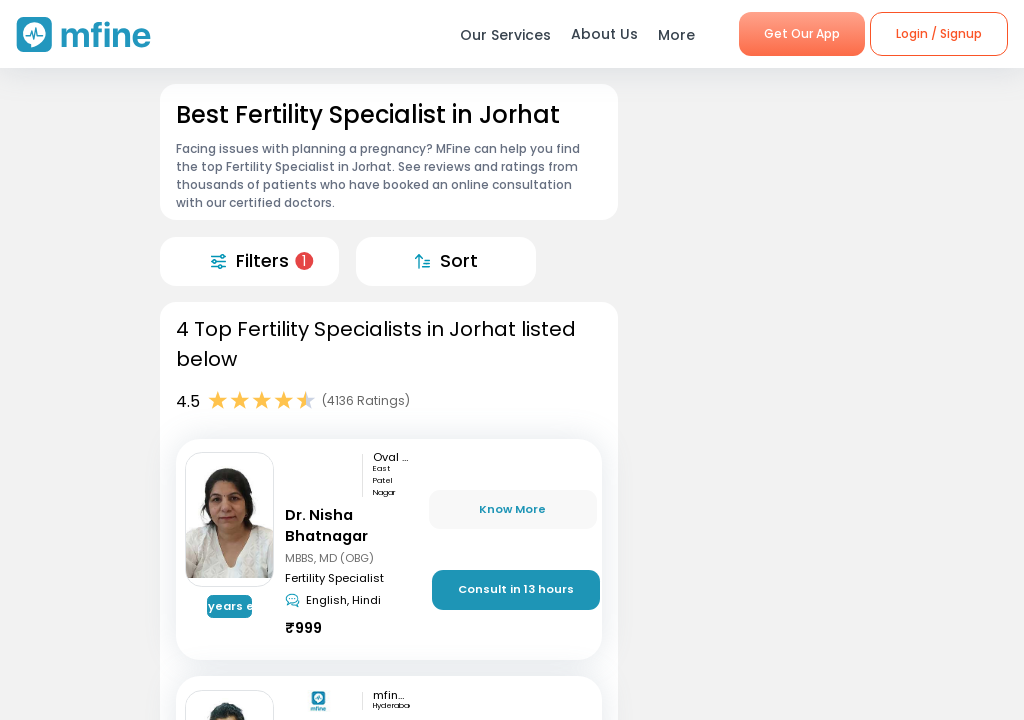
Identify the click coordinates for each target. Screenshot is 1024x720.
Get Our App (802, 33)
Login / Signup (939, 33)
